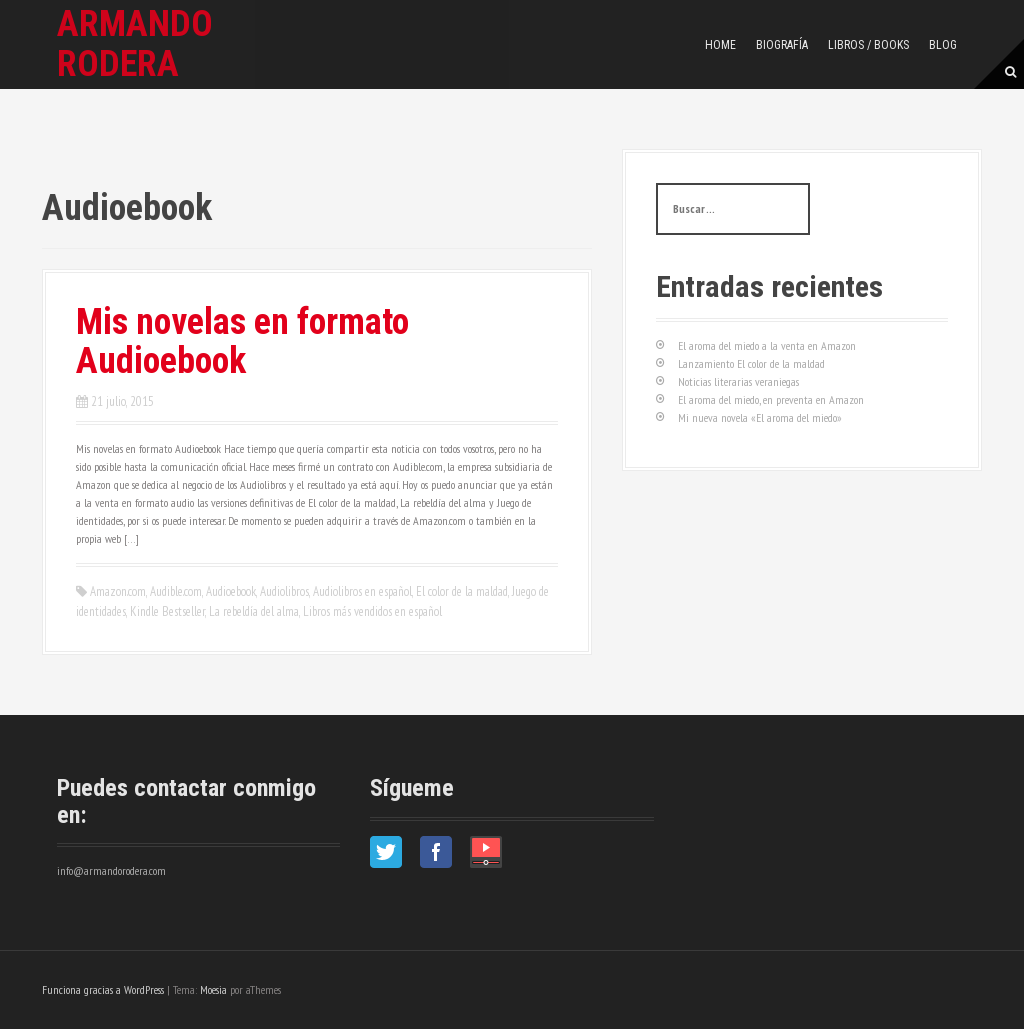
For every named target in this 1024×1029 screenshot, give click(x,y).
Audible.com (176, 591)
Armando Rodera (135, 44)
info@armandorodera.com (111, 870)
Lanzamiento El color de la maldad (751, 363)
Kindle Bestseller (167, 611)
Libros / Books (868, 45)
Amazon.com (118, 591)
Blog (943, 45)
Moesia (213, 989)
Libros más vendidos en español (372, 611)
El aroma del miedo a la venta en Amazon (767, 345)
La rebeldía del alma (254, 611)
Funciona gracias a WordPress (103, 989)
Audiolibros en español (362, 591)
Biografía (782, 45)
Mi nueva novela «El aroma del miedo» (760, 417)
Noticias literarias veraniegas (738, 381)
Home (720, 45)
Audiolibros (284, 591)
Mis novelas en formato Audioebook (242, 342)
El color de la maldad (462, 591)
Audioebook (231, 591)
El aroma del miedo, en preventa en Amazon (771, 399)
